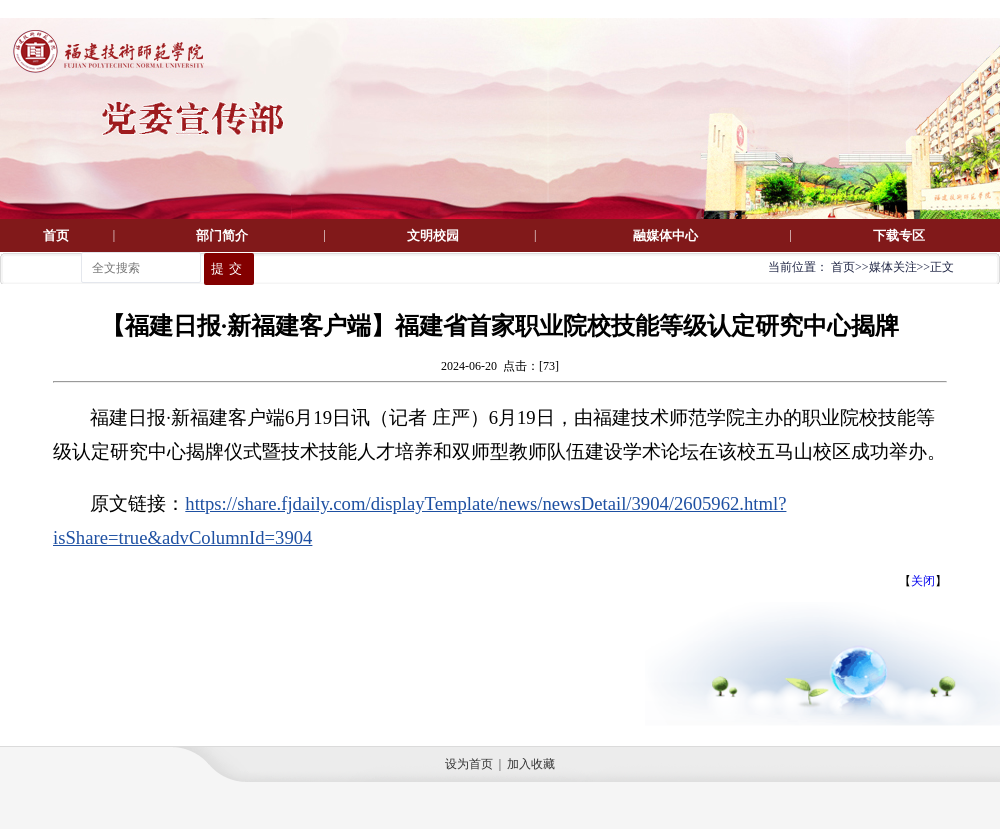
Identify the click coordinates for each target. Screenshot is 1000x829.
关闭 (923, 581)
